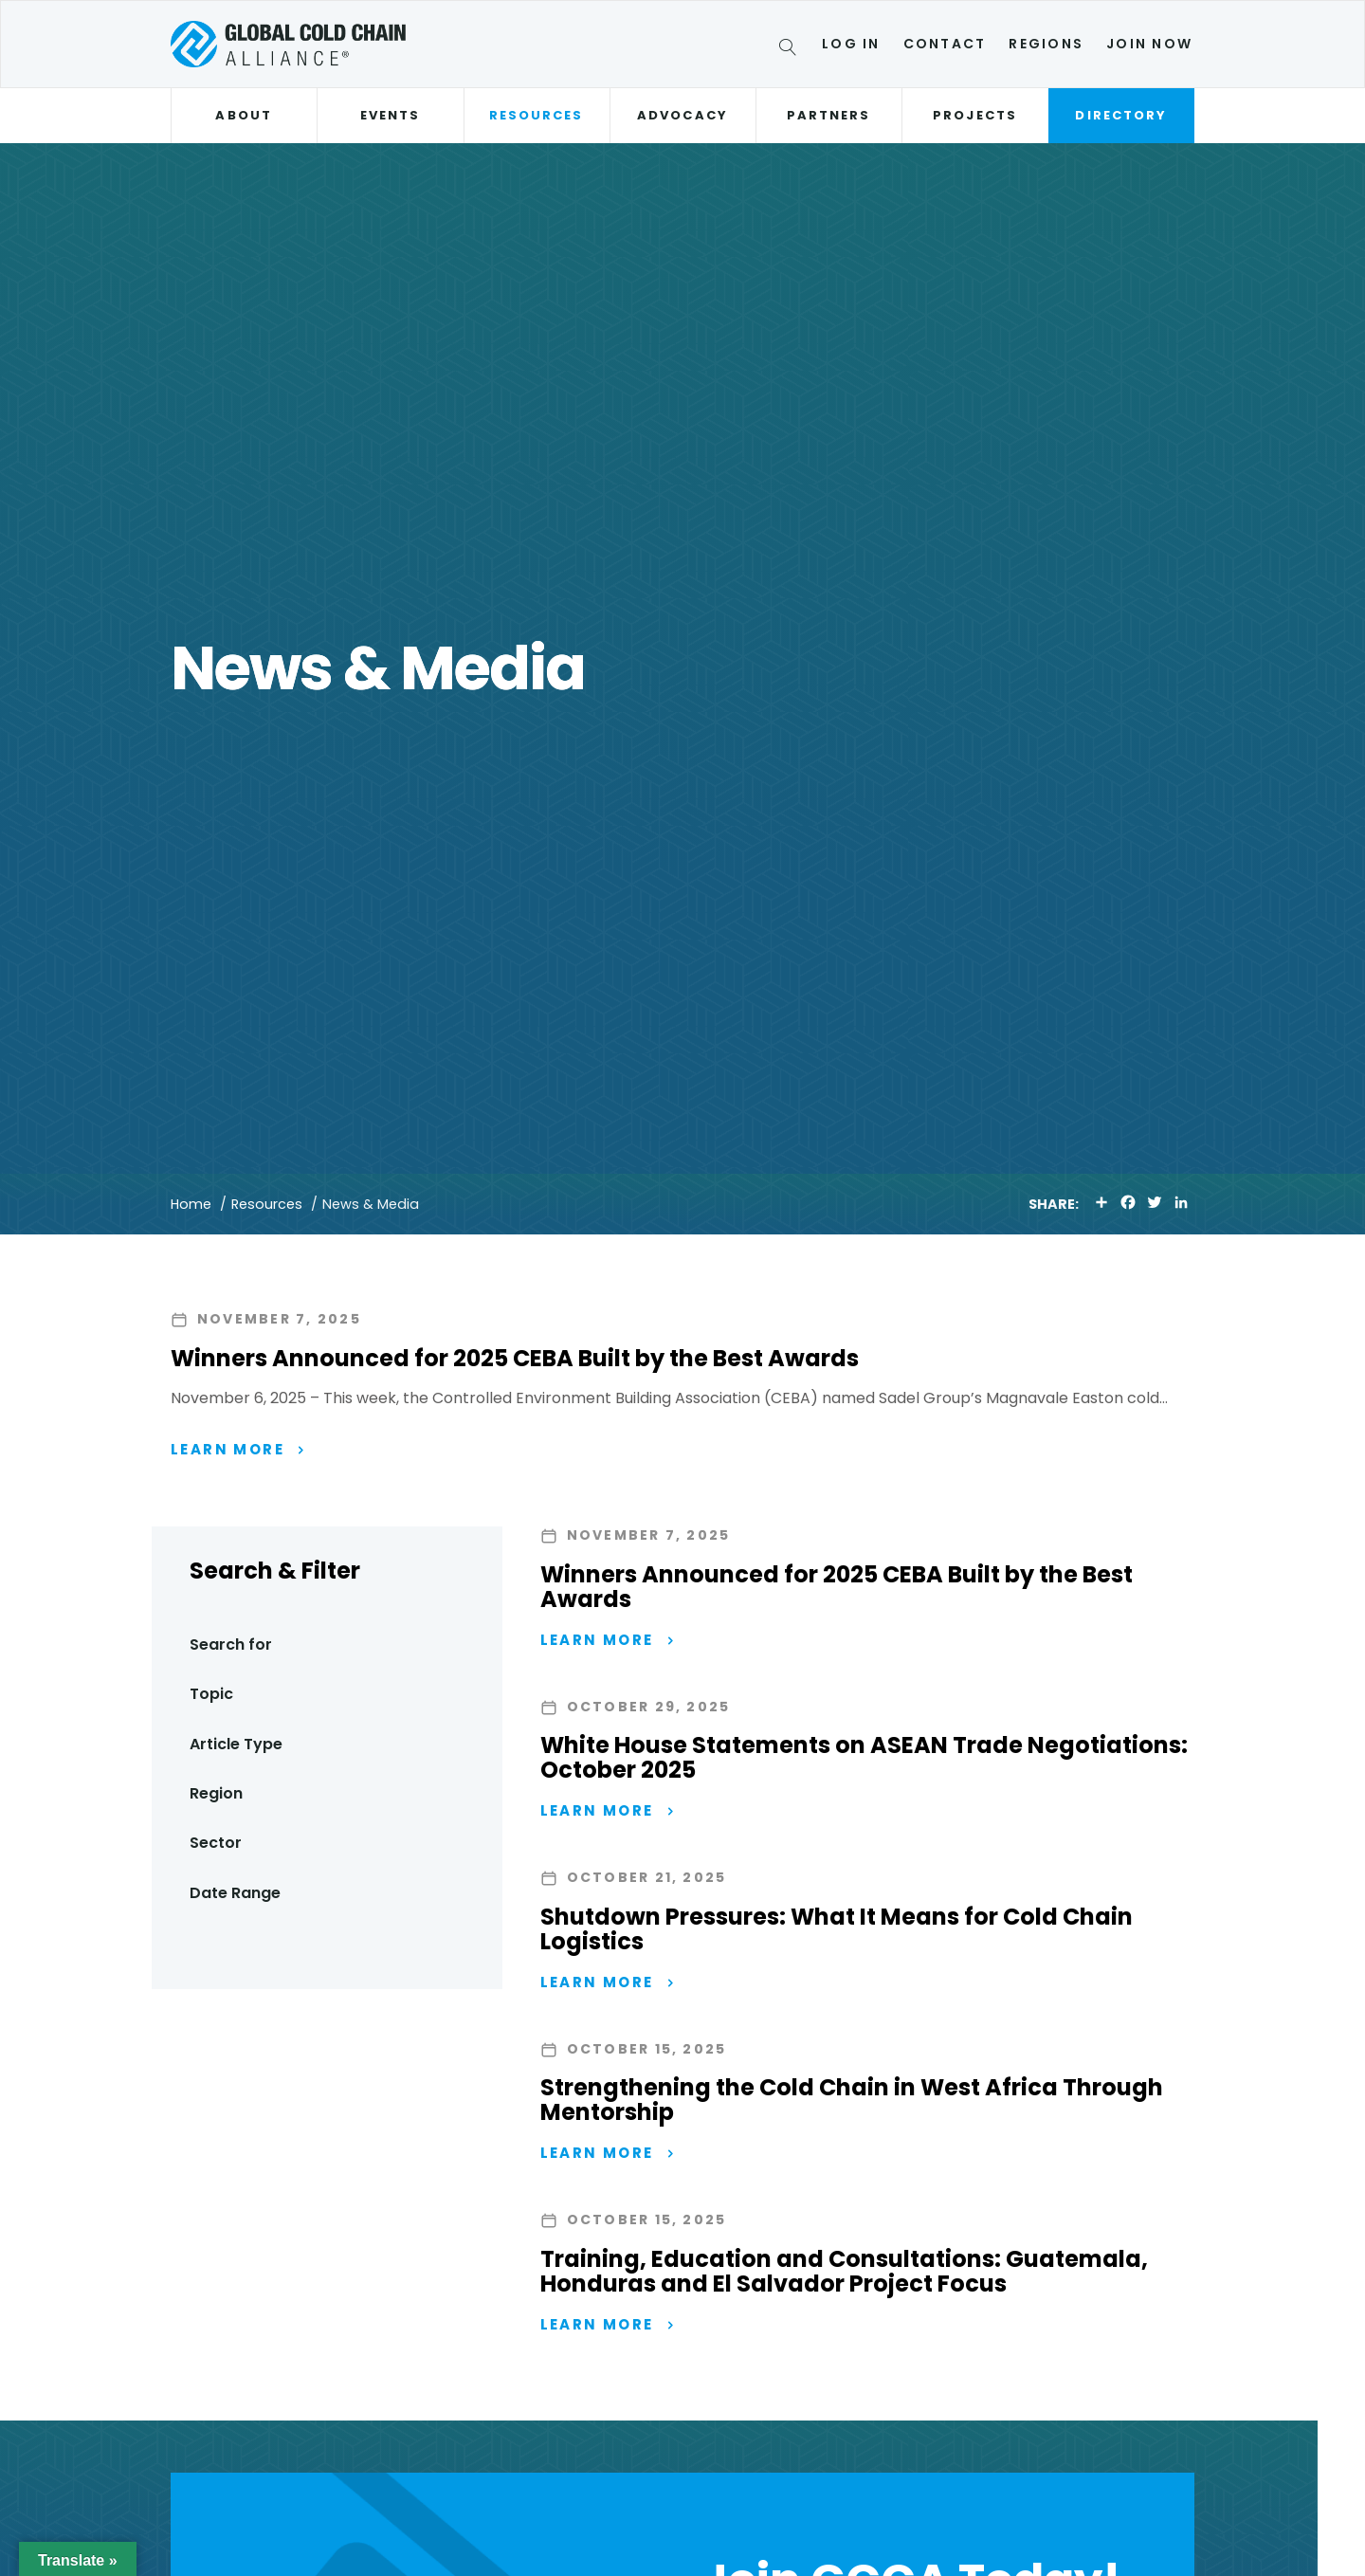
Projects (975, 115)
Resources (536, 115)
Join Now (1149, 43)
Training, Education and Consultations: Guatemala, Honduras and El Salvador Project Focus (844, 2273)
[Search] (791, 50)
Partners (829, 115)
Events (390, 115)
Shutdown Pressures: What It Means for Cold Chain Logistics (836, 1930)
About (243, 115)
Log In (851, 43)
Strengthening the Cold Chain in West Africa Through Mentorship (851, 2101)
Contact (945, 43)
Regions (1046, 43)
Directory (1121, 115)
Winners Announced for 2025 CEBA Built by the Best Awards (515, 1358)
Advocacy (682, 115)
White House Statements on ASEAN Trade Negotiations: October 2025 (864, 1758)
